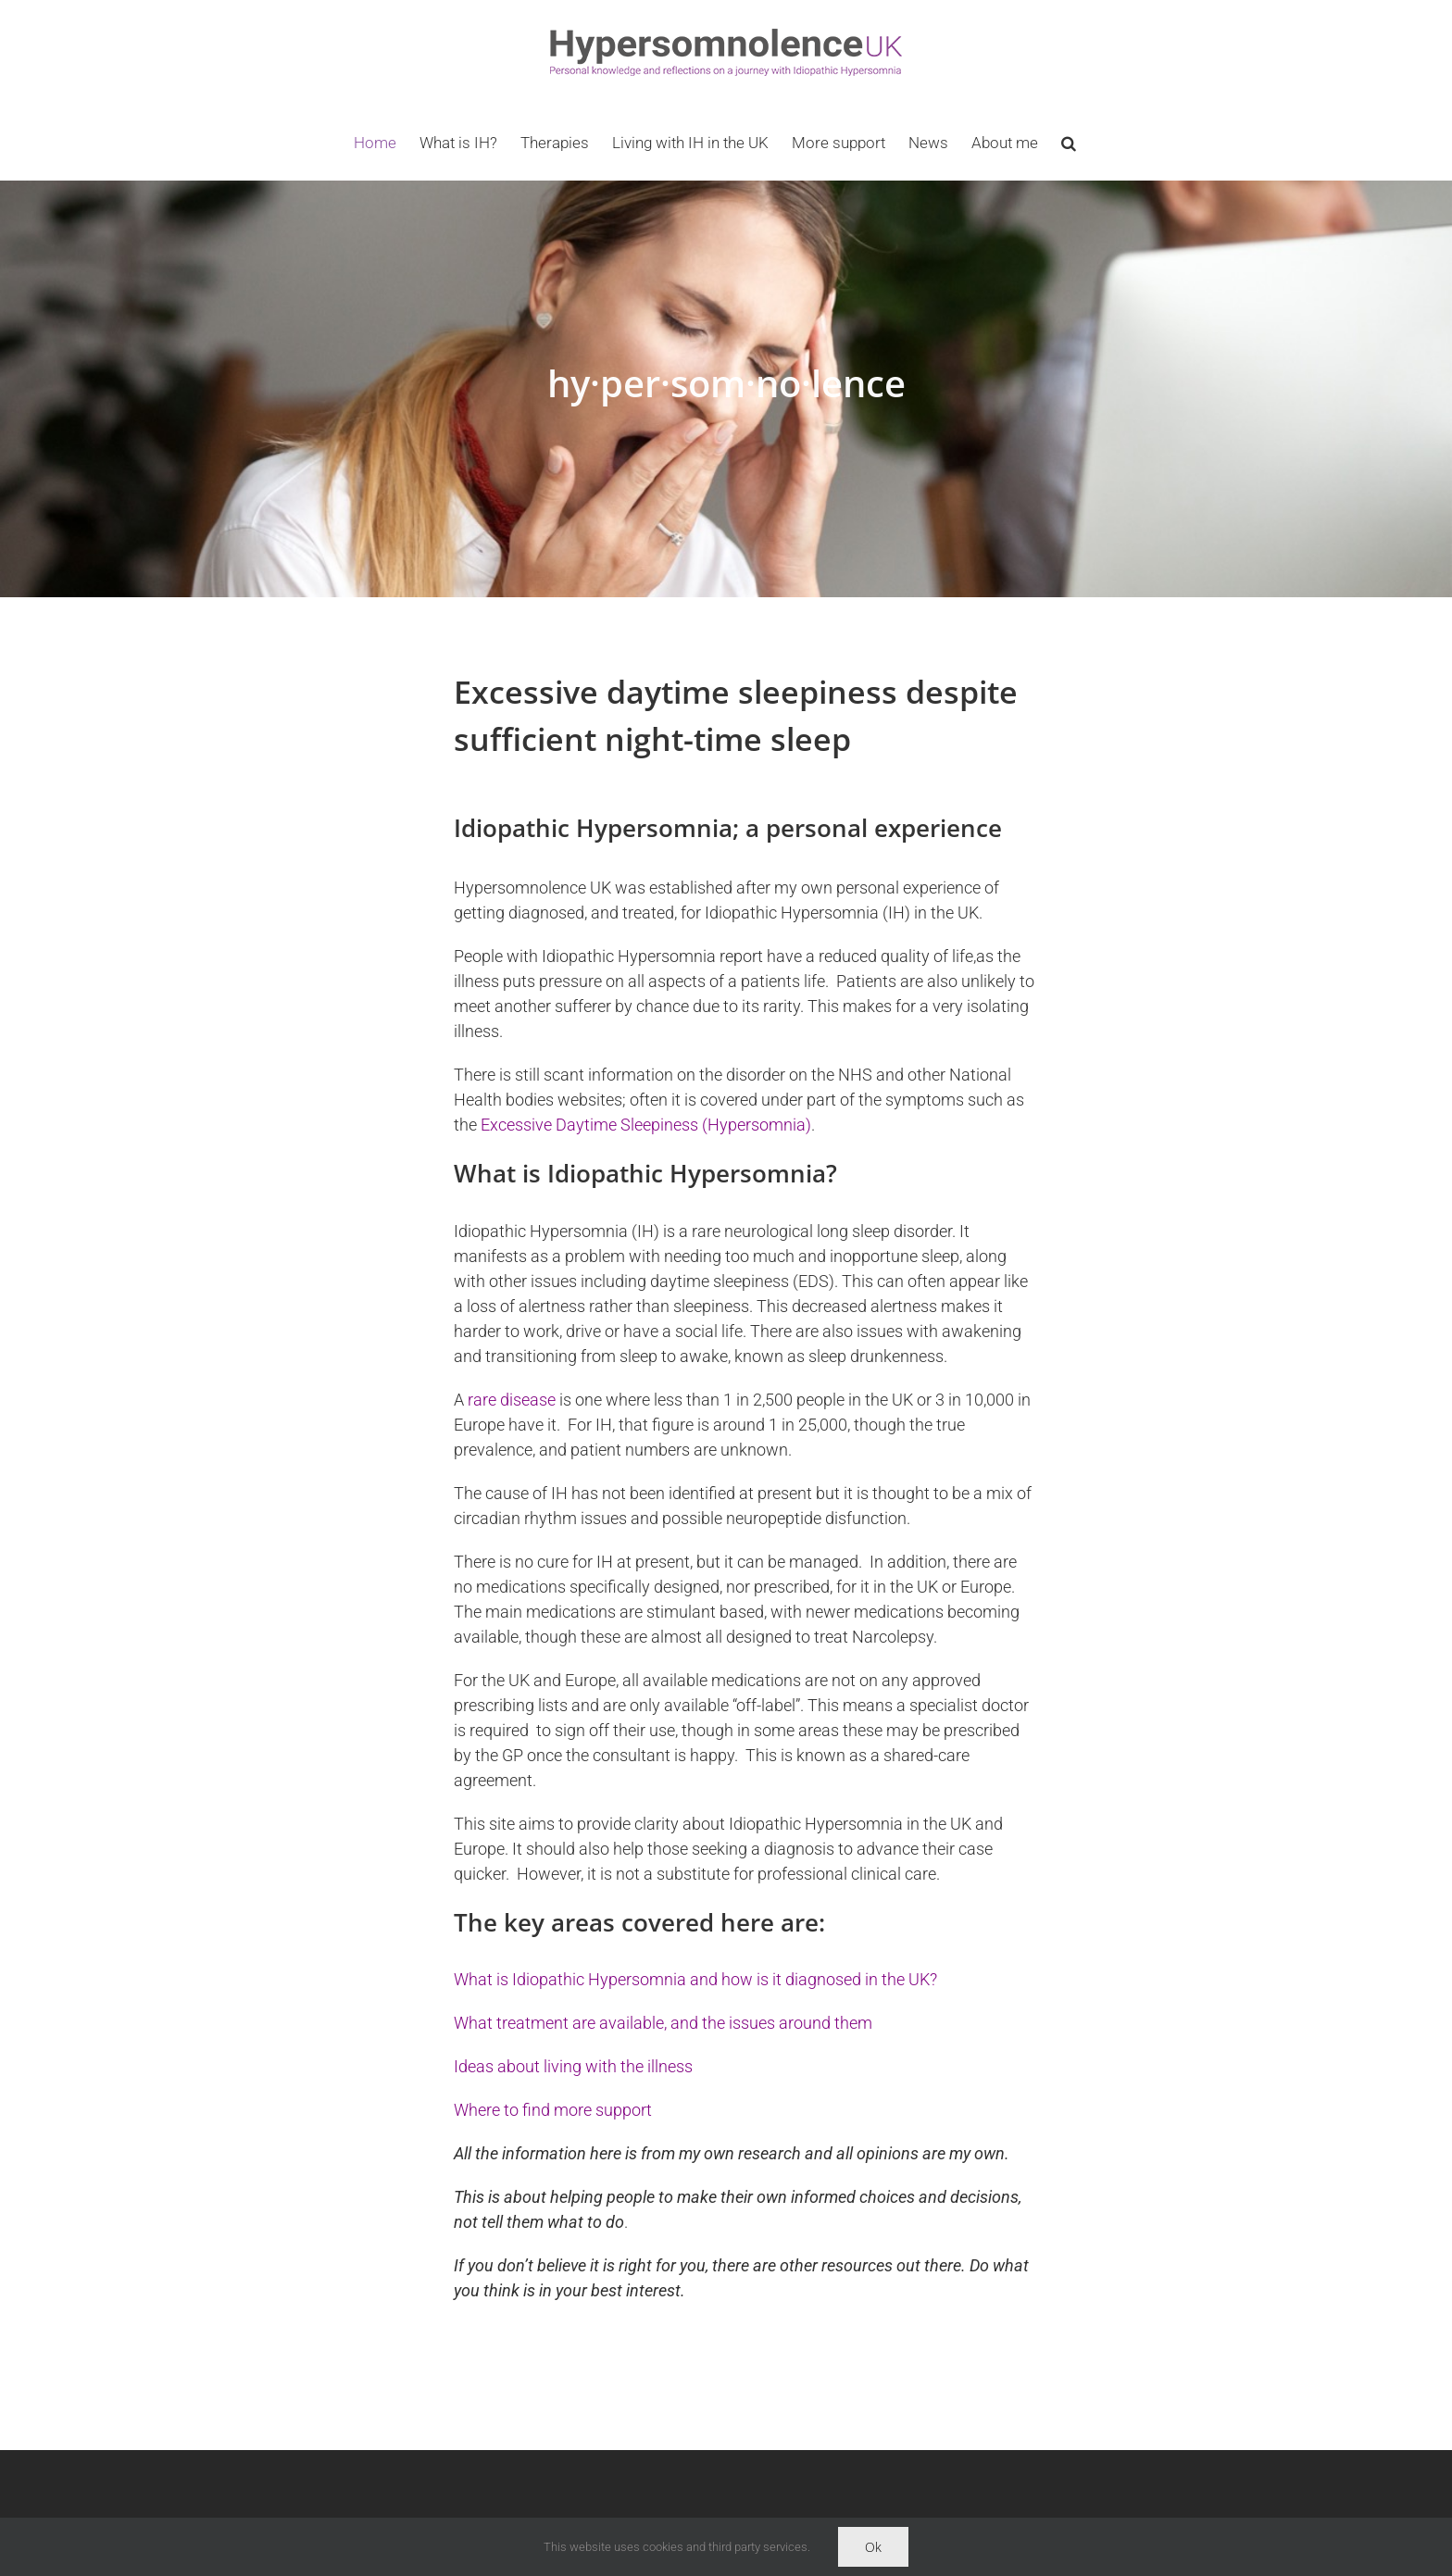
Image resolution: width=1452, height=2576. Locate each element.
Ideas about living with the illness (573, 2066)
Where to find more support (553, 2110)
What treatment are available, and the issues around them (663, 2022)
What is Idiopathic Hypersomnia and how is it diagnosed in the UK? (695, 1979)
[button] (1068, 143)
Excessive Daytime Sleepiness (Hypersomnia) (646, 1124)
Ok (873, 2547)
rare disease (512, 1399)
